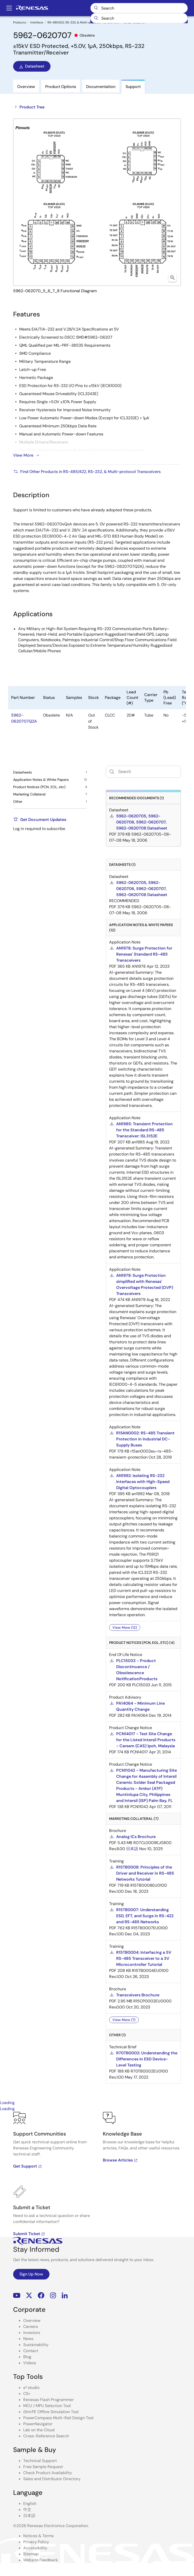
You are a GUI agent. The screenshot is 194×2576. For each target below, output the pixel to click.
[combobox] (140, 18)
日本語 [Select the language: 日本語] (29, 2515)
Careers (30, 2326)
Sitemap (31, 2554)
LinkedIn (65, 2295)
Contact (30, 2350)
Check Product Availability (47, 2472)
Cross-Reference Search (46, 2436)
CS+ (27, 2393)
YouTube (16, 2295)
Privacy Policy (36, 2541)
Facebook (41, 2295)
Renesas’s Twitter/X (29, 2295)
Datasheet (31, 66)
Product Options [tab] (60, 86)
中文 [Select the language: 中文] (27, 2509)
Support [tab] (133, 86)
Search (140, 8)
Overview (31, 2320)
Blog (27, 2356)
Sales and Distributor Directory (52, 2478)
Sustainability (35, 2344)
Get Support (27, 2166)
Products (19, 22)
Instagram (53, 2295)
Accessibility (35, 2548)
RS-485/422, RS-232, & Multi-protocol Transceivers (83, 22)
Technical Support (40, 2460)
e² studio (31, 2387)
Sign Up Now (31, 2274)
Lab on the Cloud (39, 2430)
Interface (36, 22)
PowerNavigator (38, 2423)
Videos (29, 2362)
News (28, 2338)
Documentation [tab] (100, 86)
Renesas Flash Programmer (48, 2399)
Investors (31, 2332)
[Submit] (97, 18)
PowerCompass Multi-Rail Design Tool (58, 2417)
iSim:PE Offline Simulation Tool (51, 2411)
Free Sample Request (43, 2466)
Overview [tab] (26, 86)
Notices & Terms (38, 2535)
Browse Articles (120, 2160)
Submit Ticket (29, 2233)
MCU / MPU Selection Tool (47, 2405)
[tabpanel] (97, 2182)
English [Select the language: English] (29, 2503)
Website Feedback (40, 2560)
